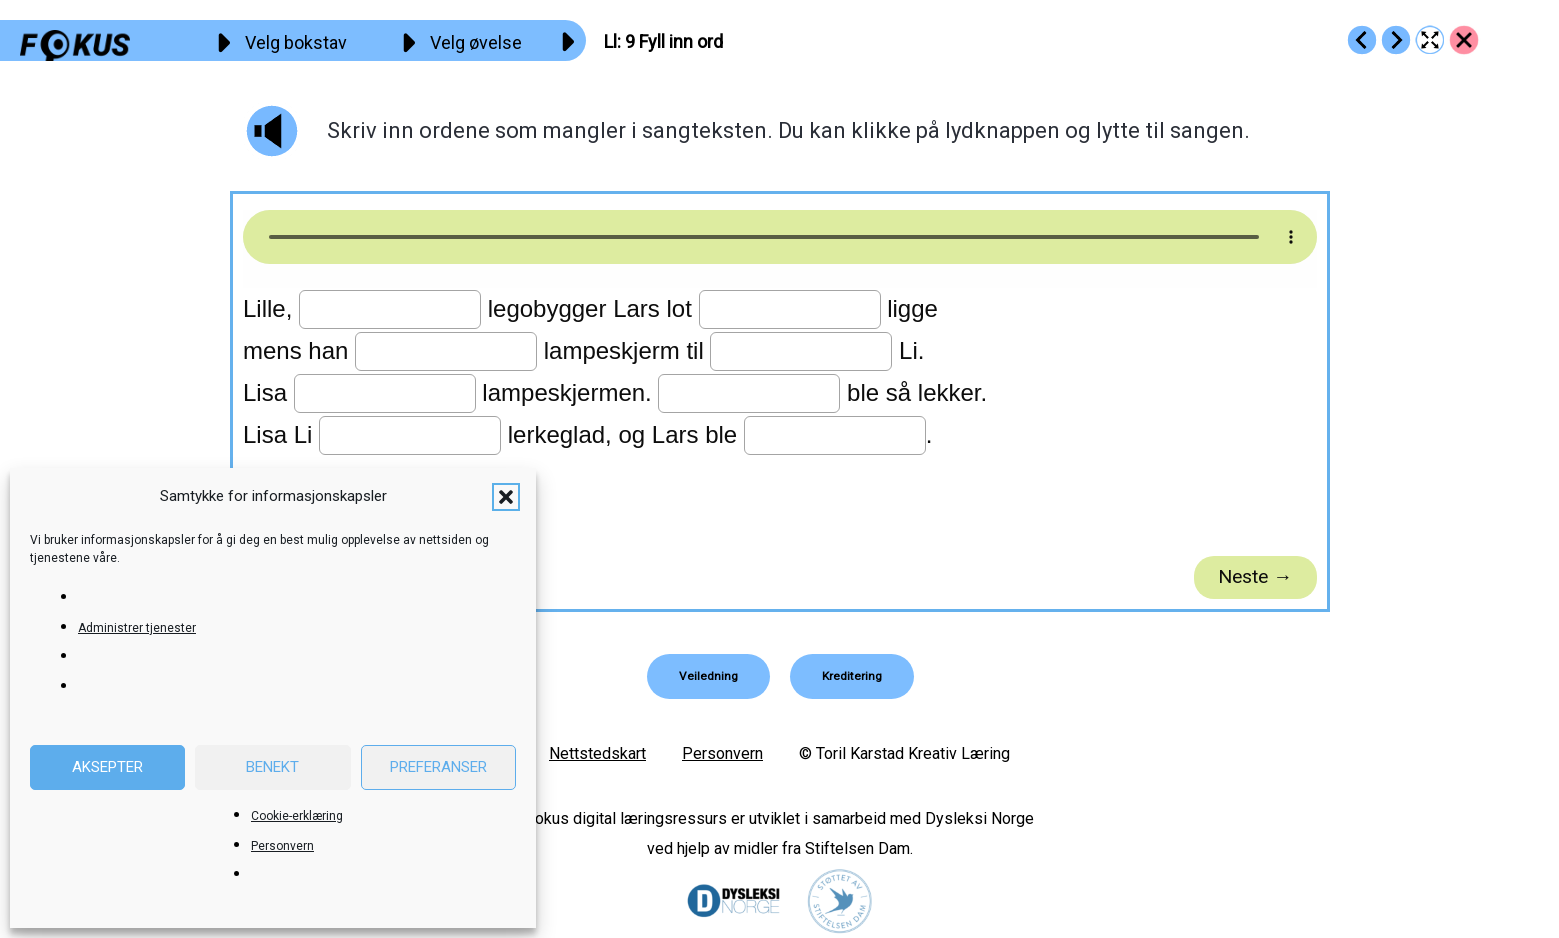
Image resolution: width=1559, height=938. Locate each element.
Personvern (282, 846)
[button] (506, 497)
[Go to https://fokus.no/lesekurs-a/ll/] (1464, 40)
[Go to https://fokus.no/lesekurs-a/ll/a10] (1396, 40)
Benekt (272, 767)
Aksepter (107, 767)
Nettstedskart (597, 752)
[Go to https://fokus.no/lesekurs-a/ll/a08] (1362, 40)
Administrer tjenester (137, 628)
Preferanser (438, 767)
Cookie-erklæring (297, 816)
